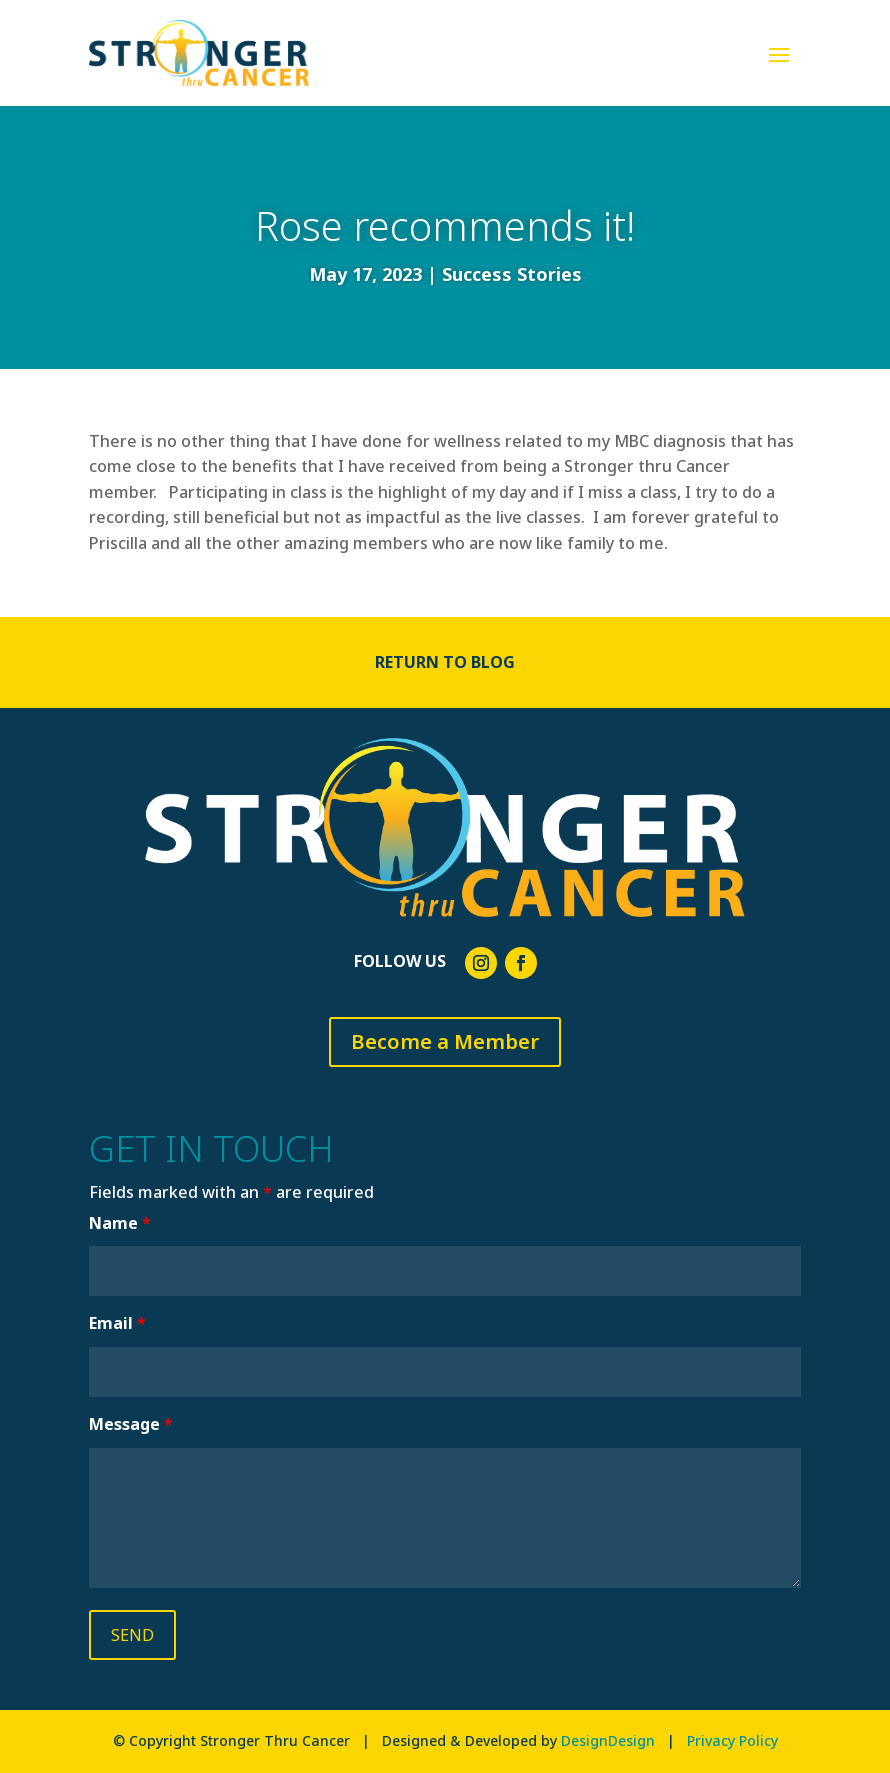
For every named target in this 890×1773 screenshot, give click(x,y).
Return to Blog (445, 662)
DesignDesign (608, 1740)
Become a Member (445, 1041)
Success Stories (512, 274)
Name (120, 1223)
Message (131, 1424)
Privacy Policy (732, 1740)
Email (117, 1323)
